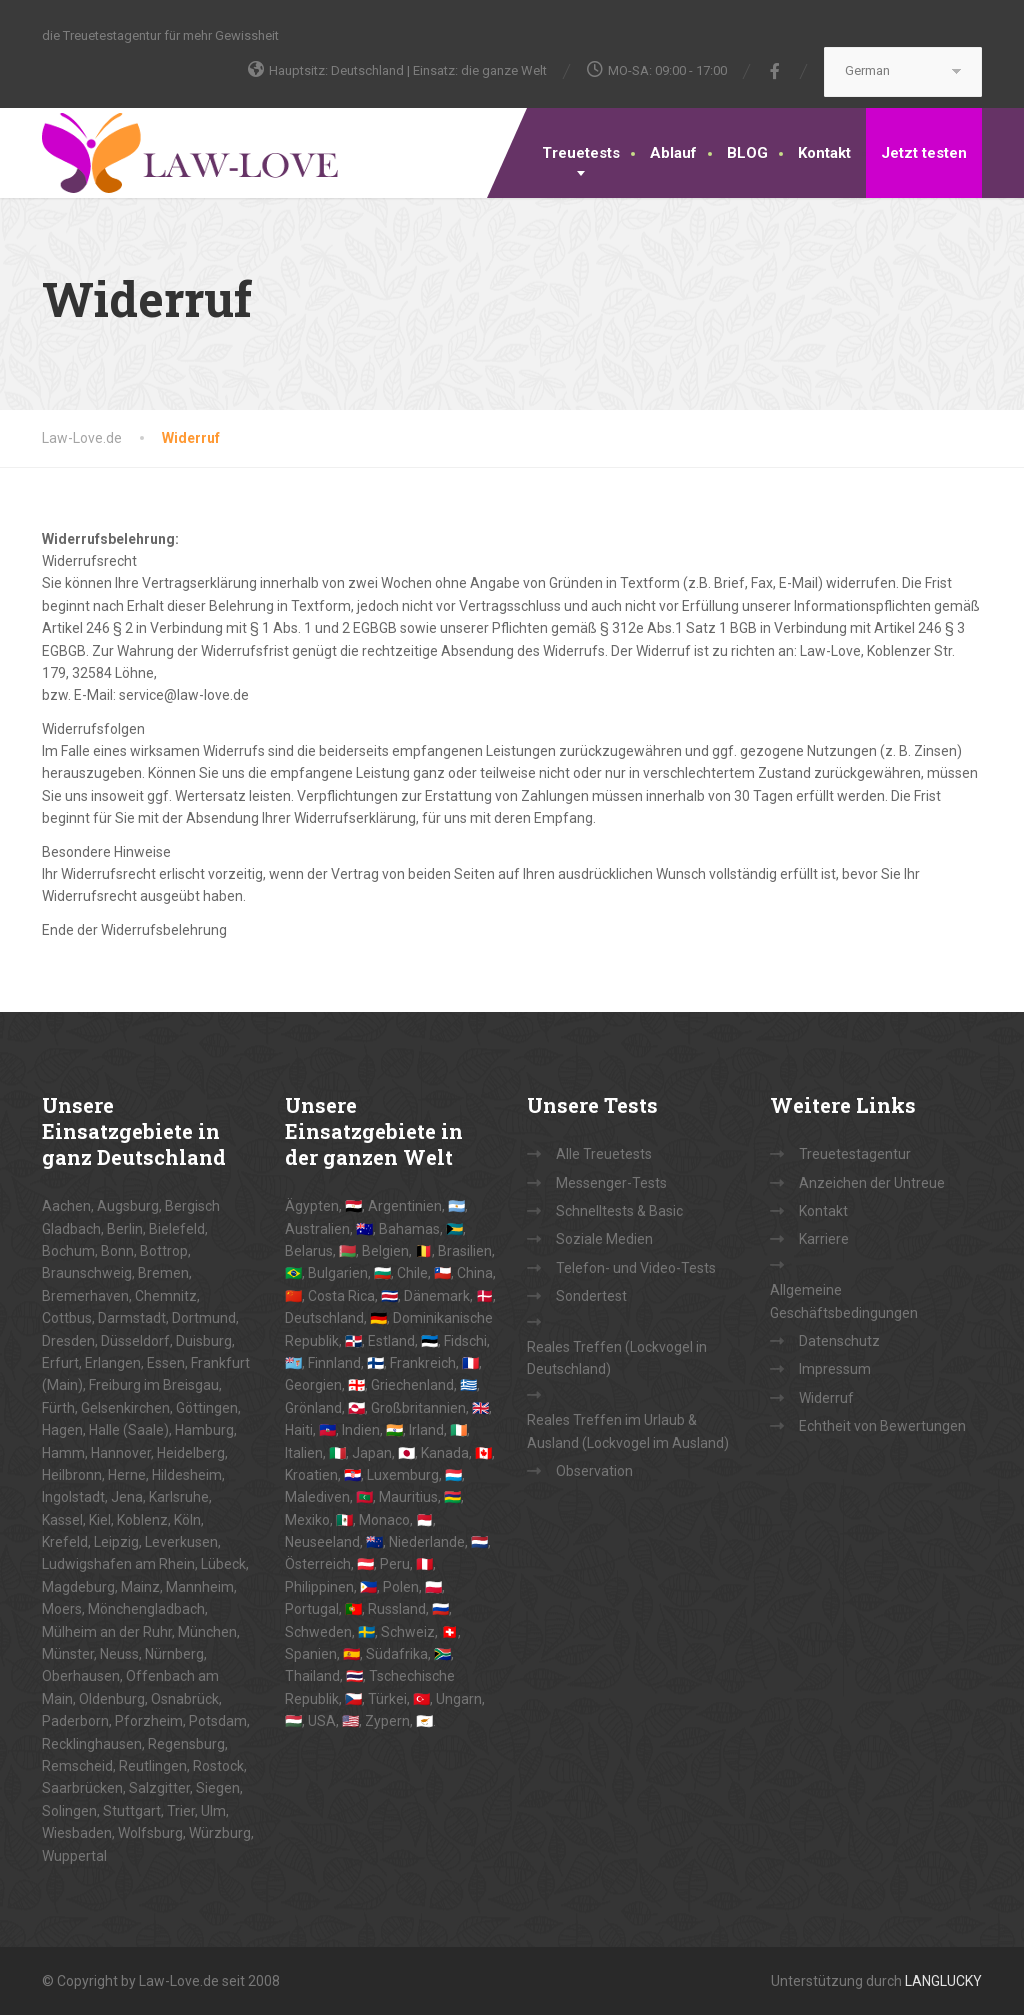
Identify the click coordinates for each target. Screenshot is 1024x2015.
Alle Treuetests (604, 1154)
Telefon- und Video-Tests (636, 1268)
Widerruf (826, 1398)
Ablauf (673, 153)
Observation (594, 1471)
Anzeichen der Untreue (872, 1183)
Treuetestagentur (855, 1154)
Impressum (835, 1369)
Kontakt (824, 153)
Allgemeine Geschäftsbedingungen (844, 1301)
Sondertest (591, 1296)
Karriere (824, 1239)
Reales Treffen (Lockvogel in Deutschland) (617, 1358)
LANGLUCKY (943, 1981)
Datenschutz (839, 1341)
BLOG (747, 153)
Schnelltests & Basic (619, 1211)
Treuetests (581, 153)
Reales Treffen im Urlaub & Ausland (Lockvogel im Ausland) (628, 1431)
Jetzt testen (924, 153)
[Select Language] (903, 72)
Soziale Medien (604, 1239)
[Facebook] (775, 71)
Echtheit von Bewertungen (882, 1426)
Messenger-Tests (611, 1183)
